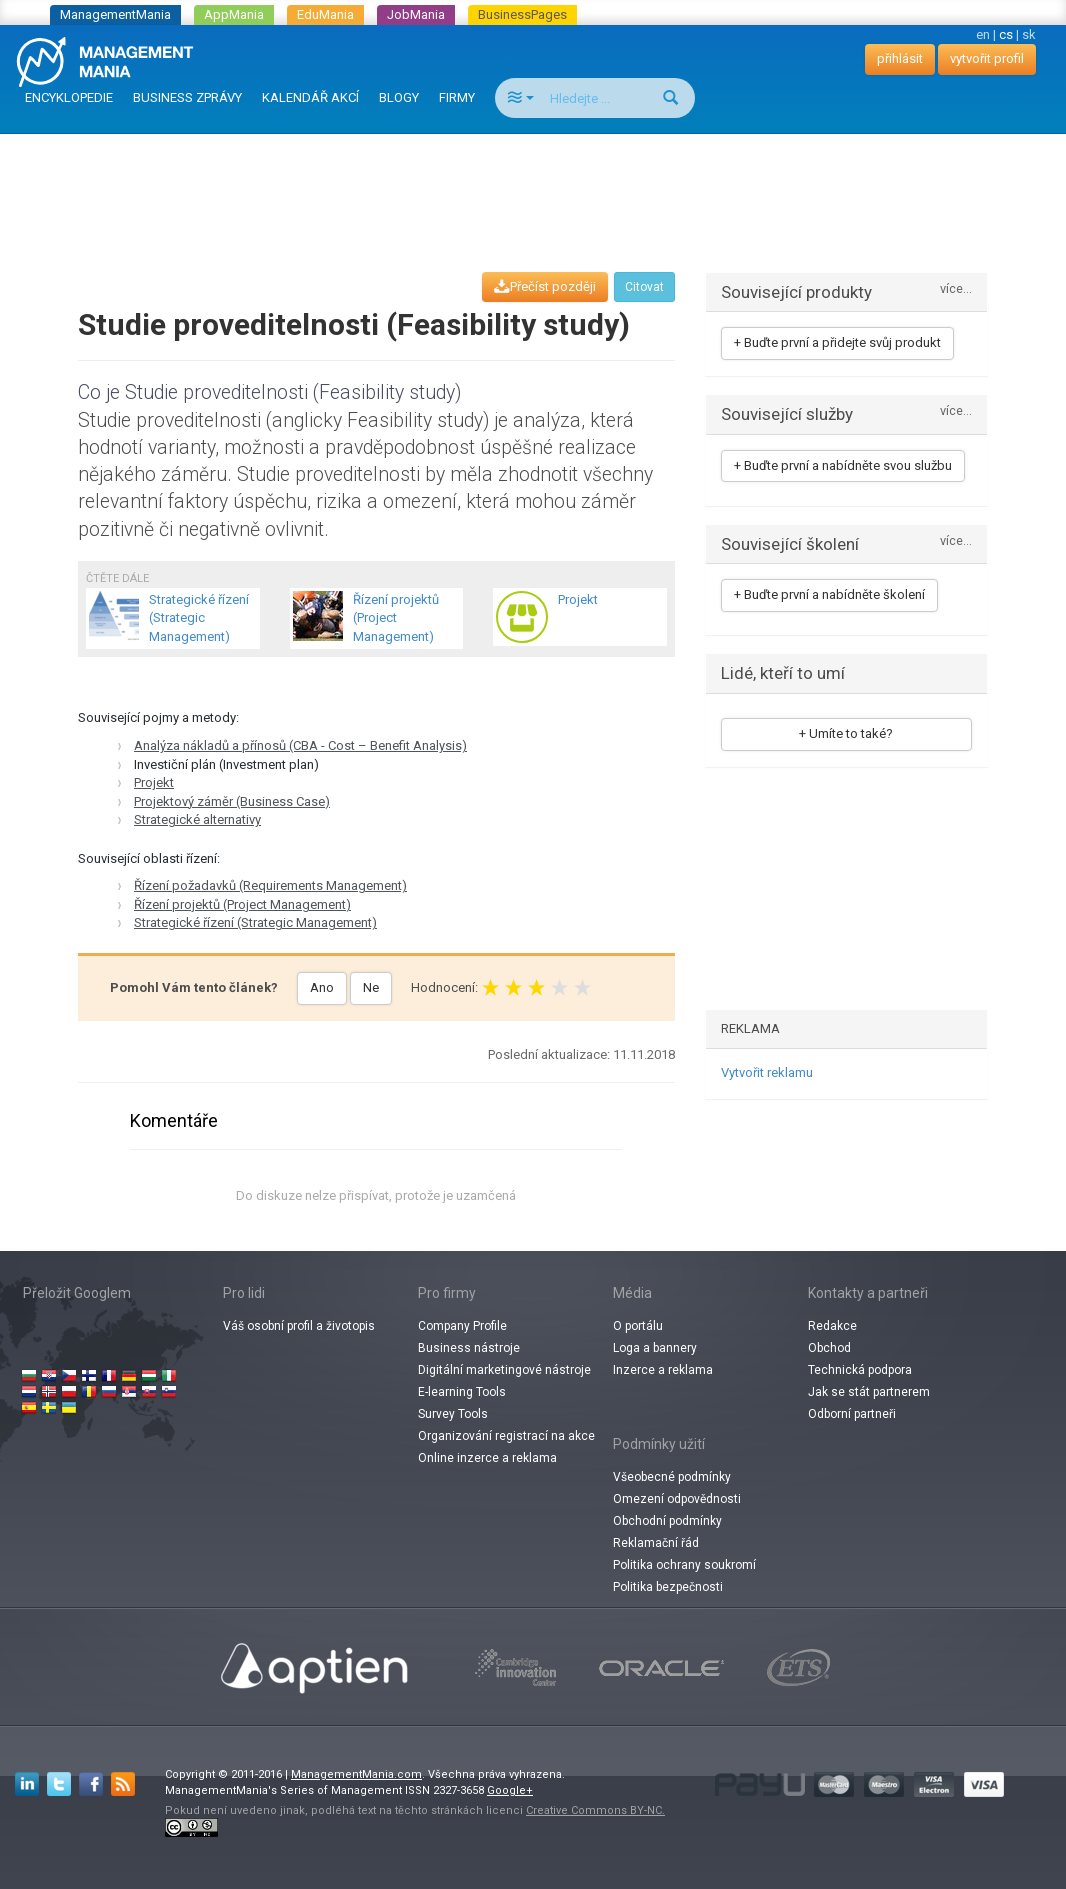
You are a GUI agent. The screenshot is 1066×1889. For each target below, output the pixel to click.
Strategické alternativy (197, 819)
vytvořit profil (987, 58)
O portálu (638, 1326)
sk (1029, 34)
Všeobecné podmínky (672, 1477)
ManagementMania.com (356, 1774)
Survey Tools (453, 1414)
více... (956, 289)
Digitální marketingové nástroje (504, 1370)
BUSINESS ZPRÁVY (187, 97)
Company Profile (462, 1326)
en (983, 34)
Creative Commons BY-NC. (595, 1810)
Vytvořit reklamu (767, 1072)
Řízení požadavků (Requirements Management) (270, 885)
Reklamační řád (656, 1543)
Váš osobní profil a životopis (299, 1326)
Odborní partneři (852, 1414)
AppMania (234, 14)
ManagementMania (115, 14)
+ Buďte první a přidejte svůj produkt (837, 342)
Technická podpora (860, 1370)
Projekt (154, 782)
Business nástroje (469, 1348)
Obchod (829, 1348)
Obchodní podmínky (667, 1521)
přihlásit (900, 58)
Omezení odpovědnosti (677, 1499)
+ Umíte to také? (846, 733)
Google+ (510, 1790)
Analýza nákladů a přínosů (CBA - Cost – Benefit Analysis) (300, 745)
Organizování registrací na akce (506, 1436)
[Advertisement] (533, 184)
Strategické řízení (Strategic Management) (255, 922)
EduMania (325, 14)
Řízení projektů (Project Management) (242, 904)
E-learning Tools (462, 1392)
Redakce (832, 1326)
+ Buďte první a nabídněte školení (829, 594)
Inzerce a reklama (663, 1370)
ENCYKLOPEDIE (69, 97)
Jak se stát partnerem (869, 1392)
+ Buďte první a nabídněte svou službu (843, 465)
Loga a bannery (655, 1348)
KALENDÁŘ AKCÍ (310, 97)
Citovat (644, 287)
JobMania (416, 14)
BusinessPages (522, 14)
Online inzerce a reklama (487, 1458)
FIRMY (457, 97)
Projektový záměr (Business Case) (232, 801)
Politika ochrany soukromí (684, 1565)
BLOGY (399, 97)
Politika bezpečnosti (668, 1587)
